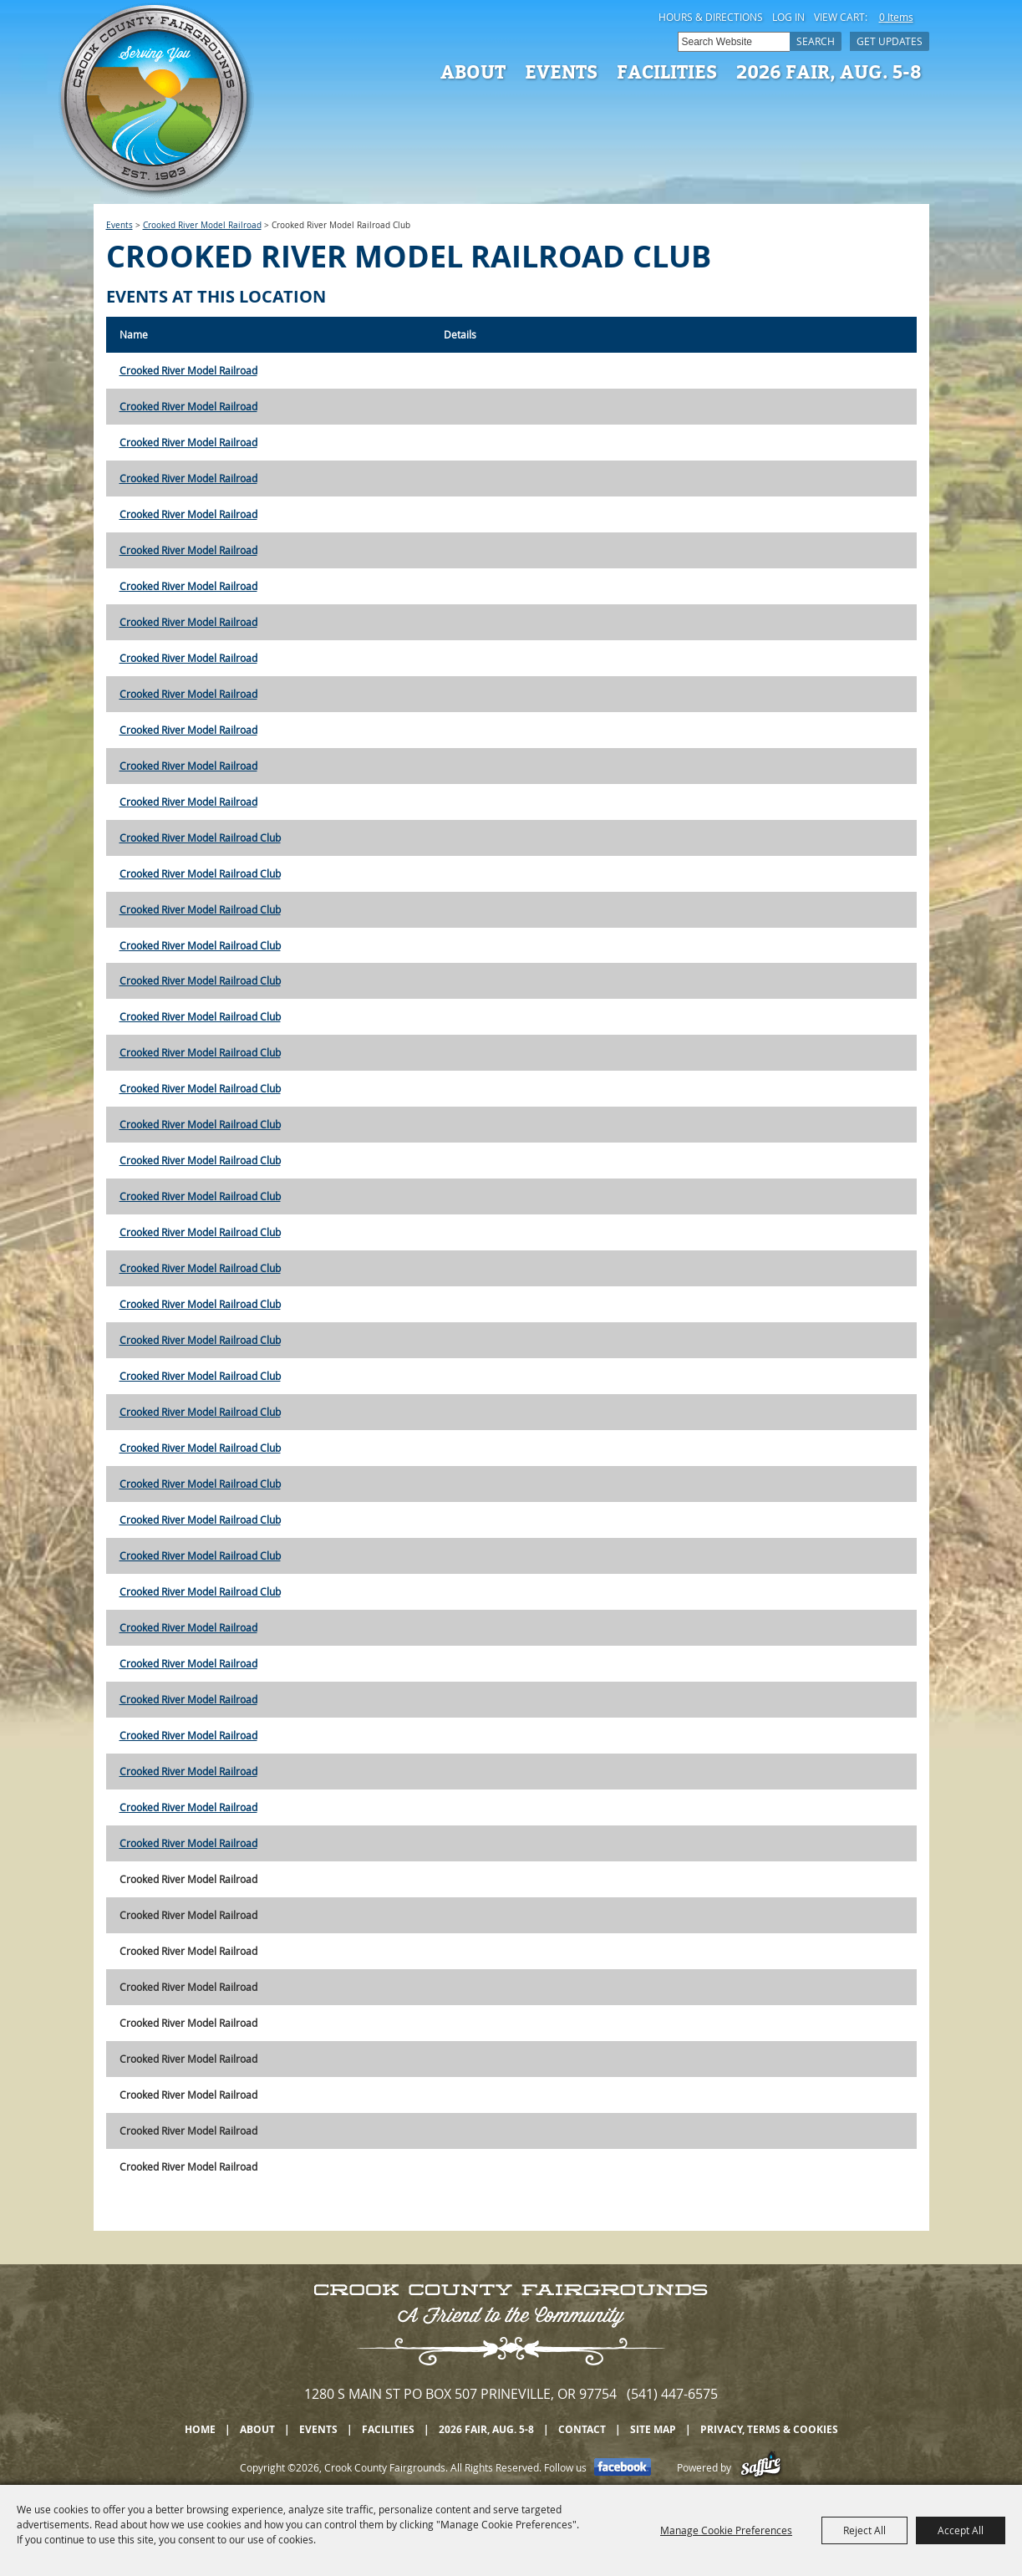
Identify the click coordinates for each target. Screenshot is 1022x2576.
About (473, 71)
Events (561, 71)
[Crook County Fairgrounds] (156, 100)
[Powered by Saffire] (761, 2467)
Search (815, 41)
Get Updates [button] (890, 41)
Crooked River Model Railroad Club (200, 837)
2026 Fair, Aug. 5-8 (829, 71)
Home (200, 2429)
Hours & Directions (710, 16)
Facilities (667, 71)
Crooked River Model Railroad (202, 225)
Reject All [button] (864, 2530)
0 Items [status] (896, 16)
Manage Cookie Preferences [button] (726, 2530)
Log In (788, 16)
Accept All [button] (961, 2530)
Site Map (653, 2429)
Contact (582, 2429)
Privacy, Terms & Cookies (769, 2429)
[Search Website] (734, 42)
